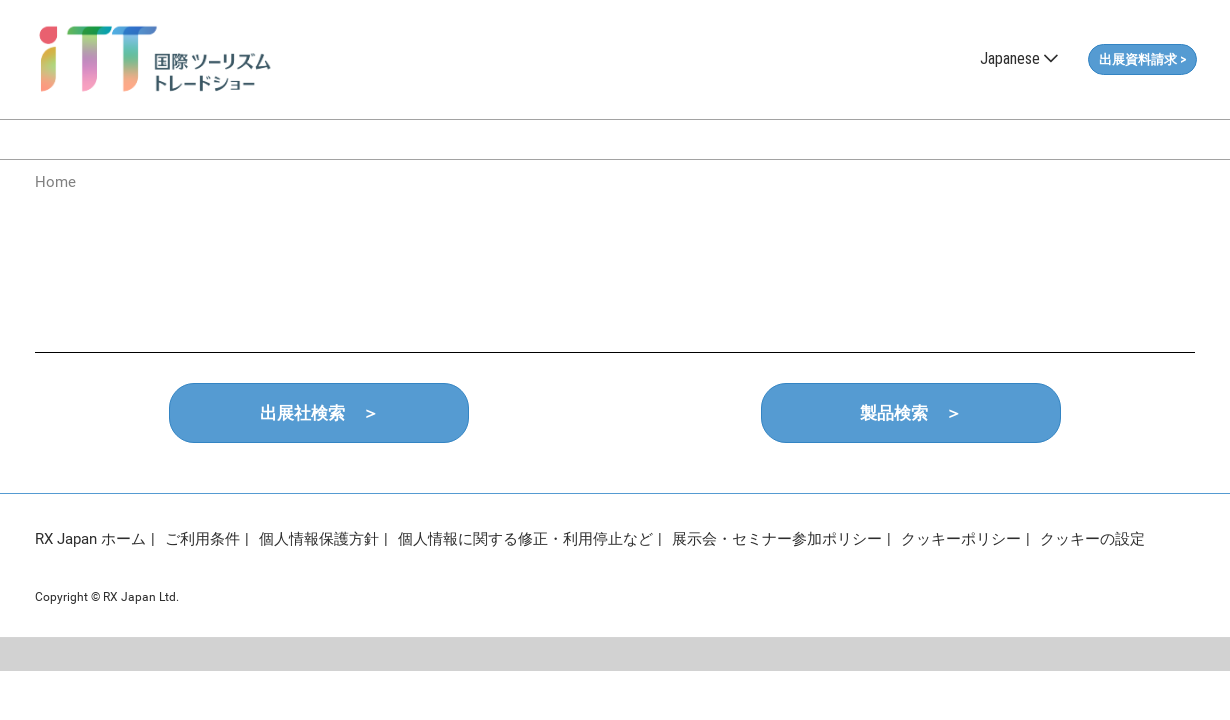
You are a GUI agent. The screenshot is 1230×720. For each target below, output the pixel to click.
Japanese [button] (1019, 58)
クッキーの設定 (1092, 539)
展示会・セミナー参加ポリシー (777, 539)
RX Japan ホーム (90, 539)
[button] (1142, 60)
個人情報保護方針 (319, 539)
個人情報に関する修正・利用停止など (525, 539)
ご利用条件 (202, 539)
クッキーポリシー (961, 539)
